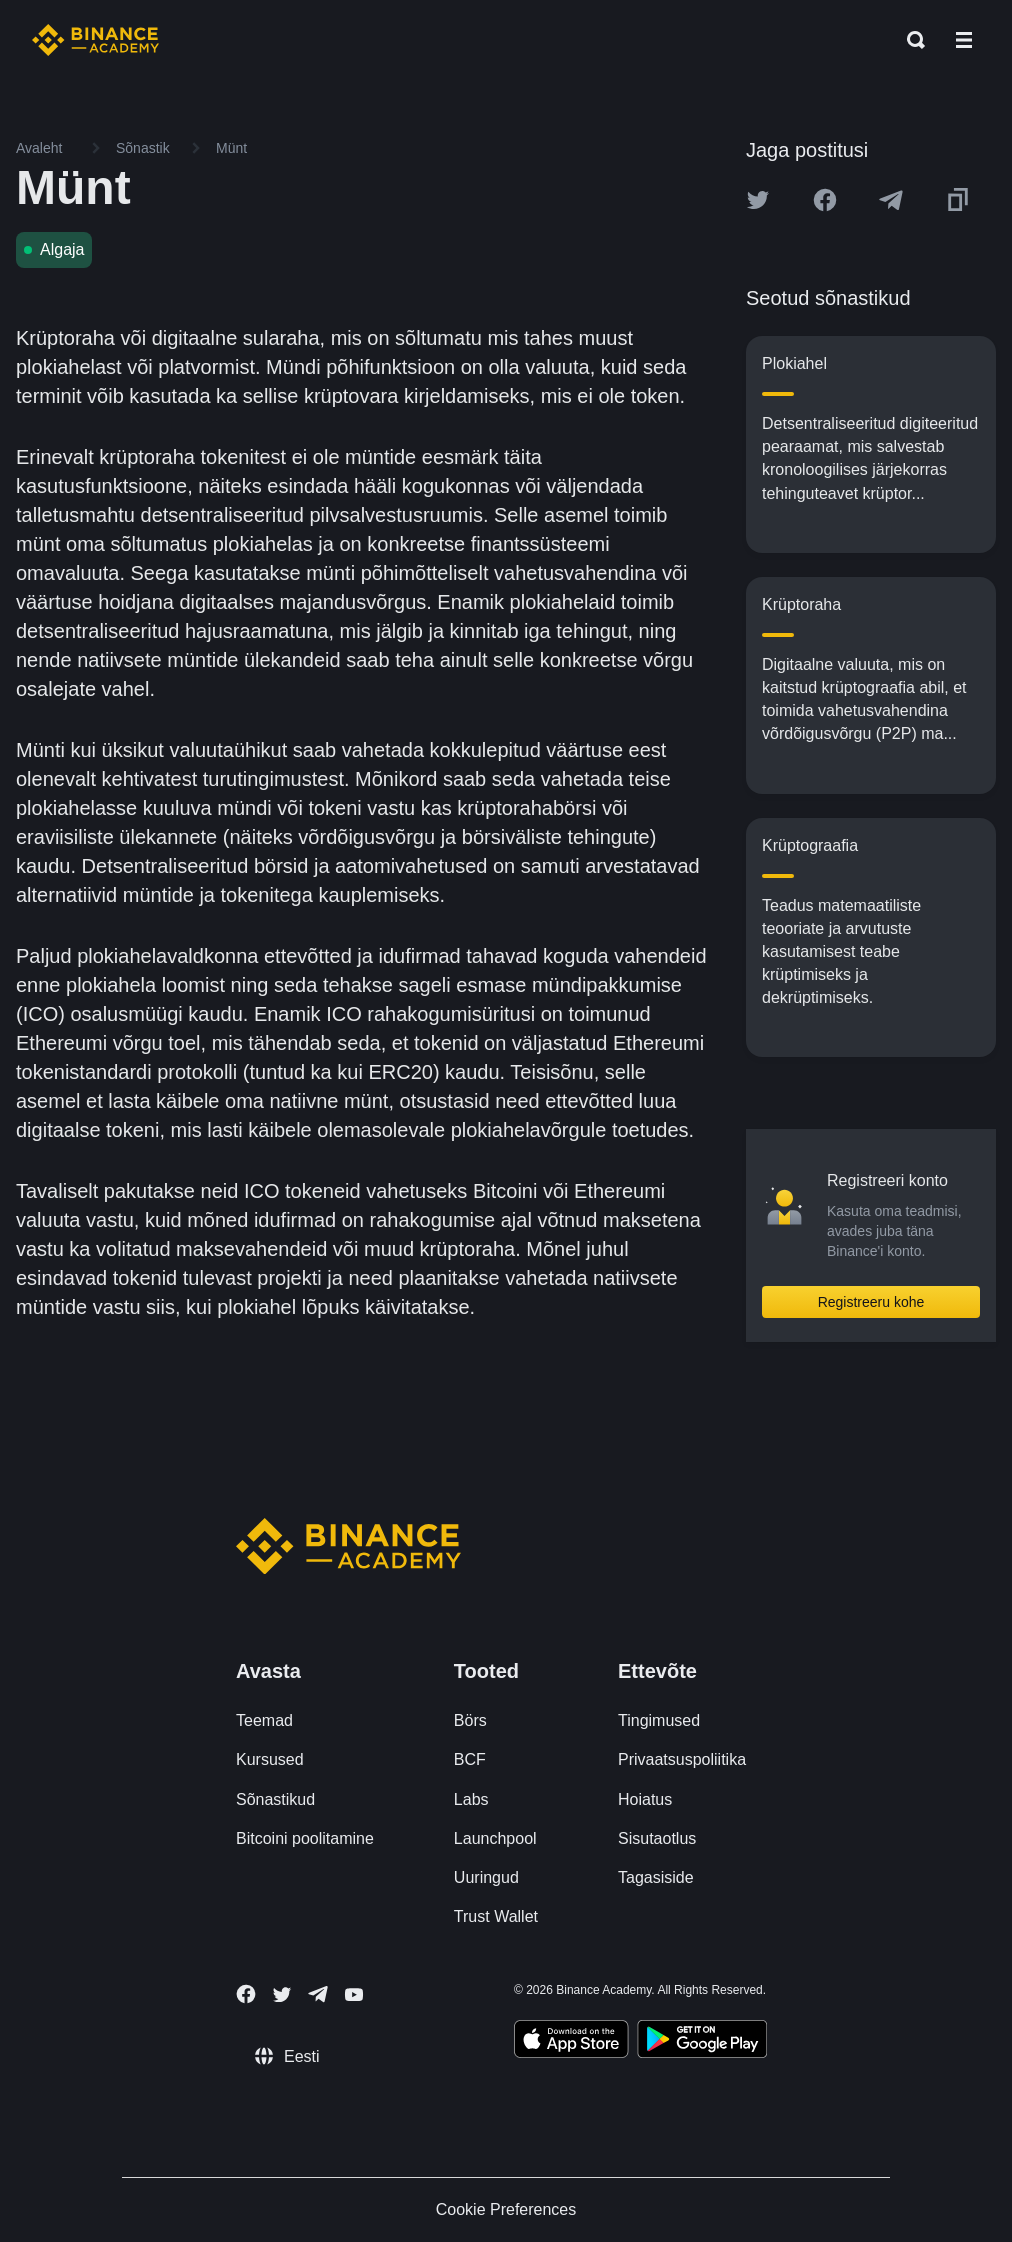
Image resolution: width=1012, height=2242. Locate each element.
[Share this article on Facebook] (825, 200)
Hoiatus (645, 1799)
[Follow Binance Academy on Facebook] (246, 1994)
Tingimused (659, 1720)
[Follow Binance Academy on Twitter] (282, 1995)
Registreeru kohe (871, 1302)
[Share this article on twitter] (758, 200)
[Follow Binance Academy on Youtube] (354, 1994)
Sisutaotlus (657, 1838)
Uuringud (486, 1877)
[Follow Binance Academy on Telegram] (318, 1994)
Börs (470, 1720)
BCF (470, 1759)
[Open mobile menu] (964, 40)
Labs (471, 1799)
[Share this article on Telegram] (891, 200)
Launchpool (495, 1838)
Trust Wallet (496, 1916)
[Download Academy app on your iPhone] (571, 2042)
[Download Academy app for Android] (702, 2042)
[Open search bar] (910, 40)
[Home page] (95, 40)
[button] (964, 40)
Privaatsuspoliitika (682, 1759)
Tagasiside (656, 1877)
